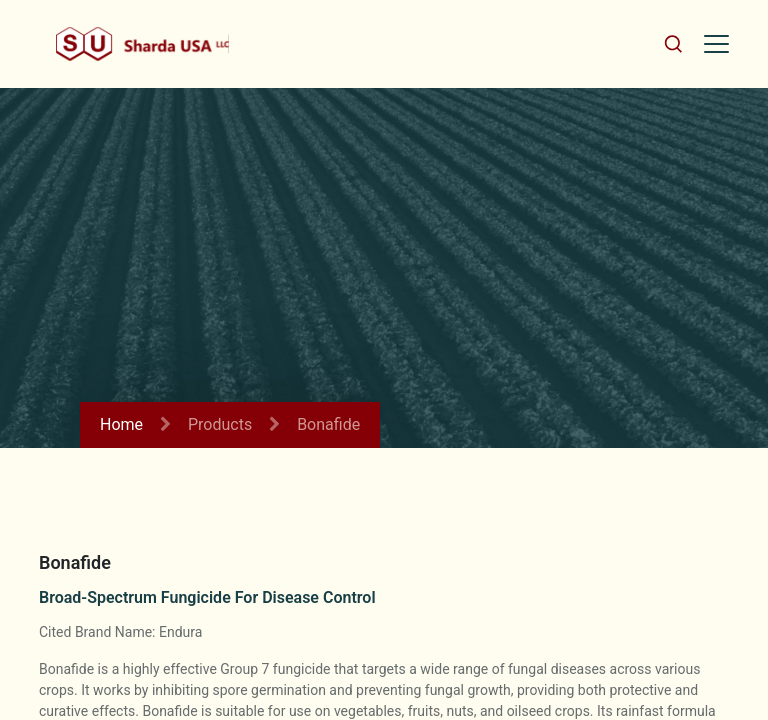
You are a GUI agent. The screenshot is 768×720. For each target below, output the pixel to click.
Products (220, 424)
